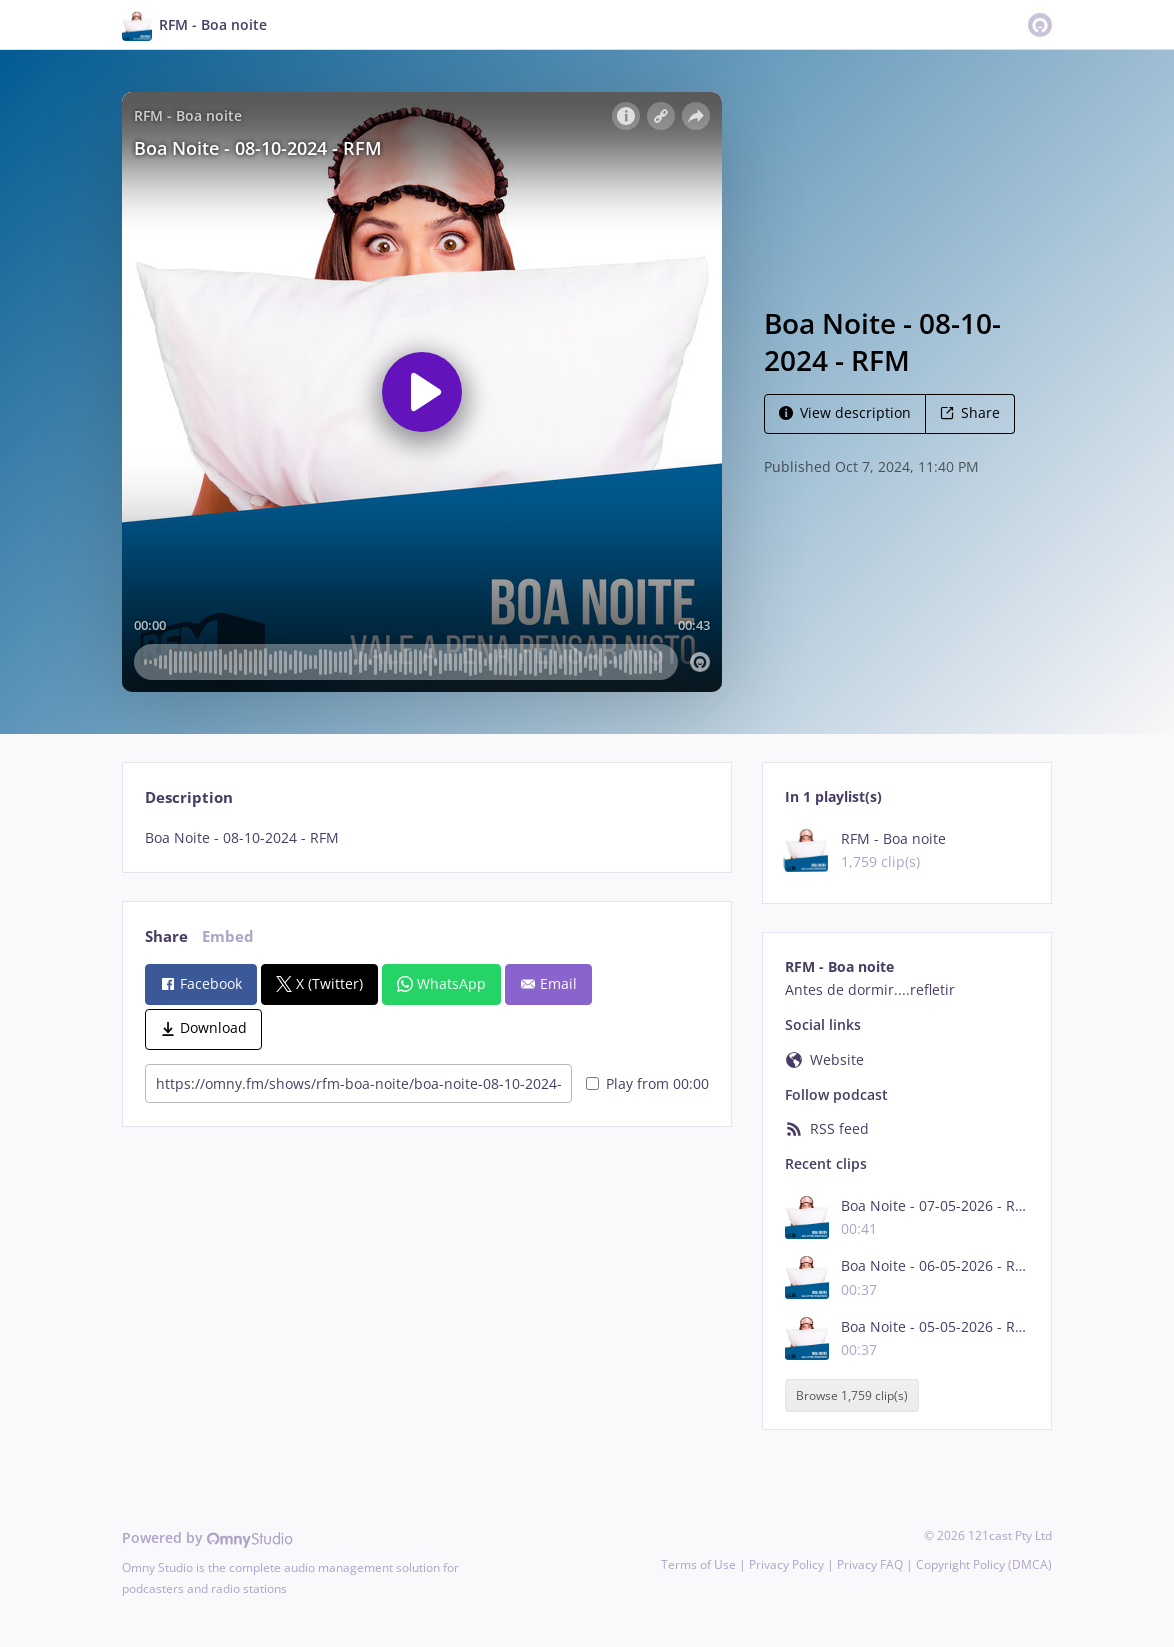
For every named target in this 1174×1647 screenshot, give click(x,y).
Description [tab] (189, 797)
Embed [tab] (228, 936)
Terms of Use (698, 1564)
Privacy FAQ (870, 1564)
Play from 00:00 (647, 1083)
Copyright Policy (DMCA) (984, 1564)
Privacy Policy (786, 1564)
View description (845, 412)
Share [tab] (166, 936)
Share (970, 412)
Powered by (207, 1537)
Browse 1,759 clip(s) (852, 1395)
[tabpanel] (426, 838)
